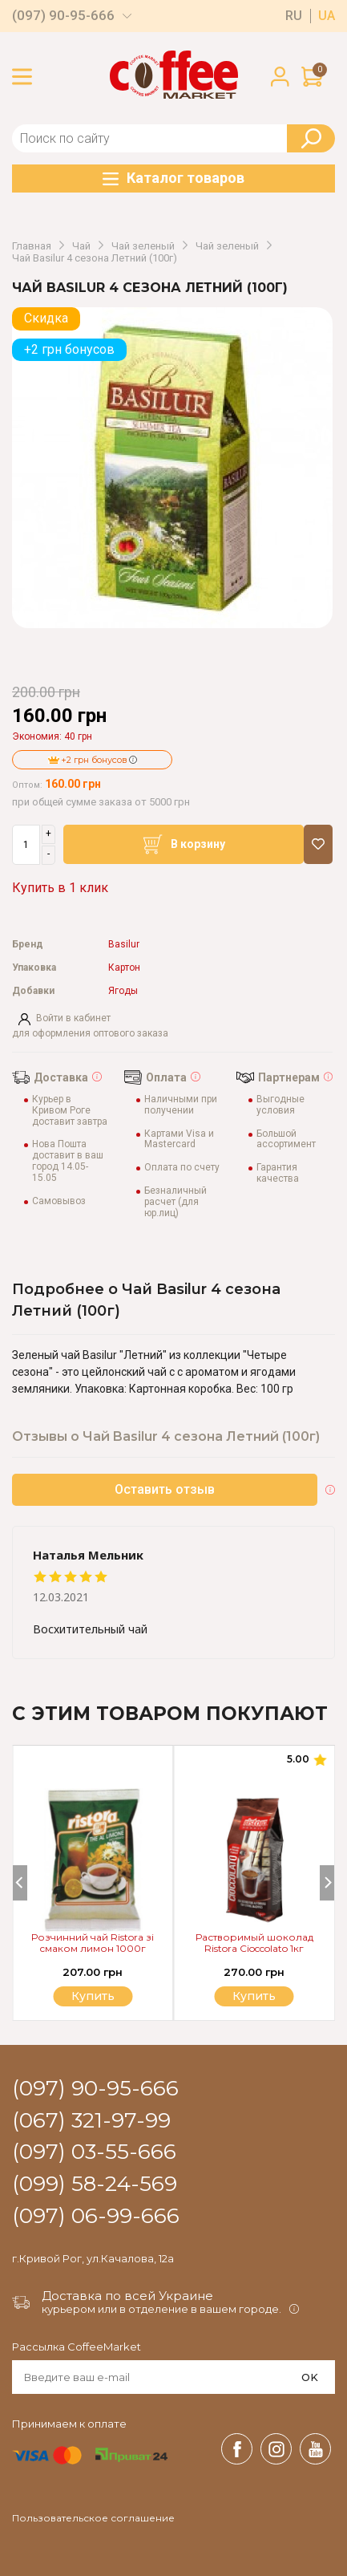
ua (326, 16)
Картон (124, 968)
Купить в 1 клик (60, 887)
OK (309, 2377)
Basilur (123, 944)
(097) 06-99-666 (96, 2217)
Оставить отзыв (165, 1489)
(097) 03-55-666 (94, 2152)
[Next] (327, 1883)
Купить (254, 1996)
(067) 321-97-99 (91, 2121)
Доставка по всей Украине (127, 2295)
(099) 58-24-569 (94, 2184)
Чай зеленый (143, 246)
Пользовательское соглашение (93, 2518)
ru (293, 16)
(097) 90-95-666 (63, 15)
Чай (81, 246)
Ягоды (123, 991)
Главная (31, 246)
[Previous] (20, 1883)
